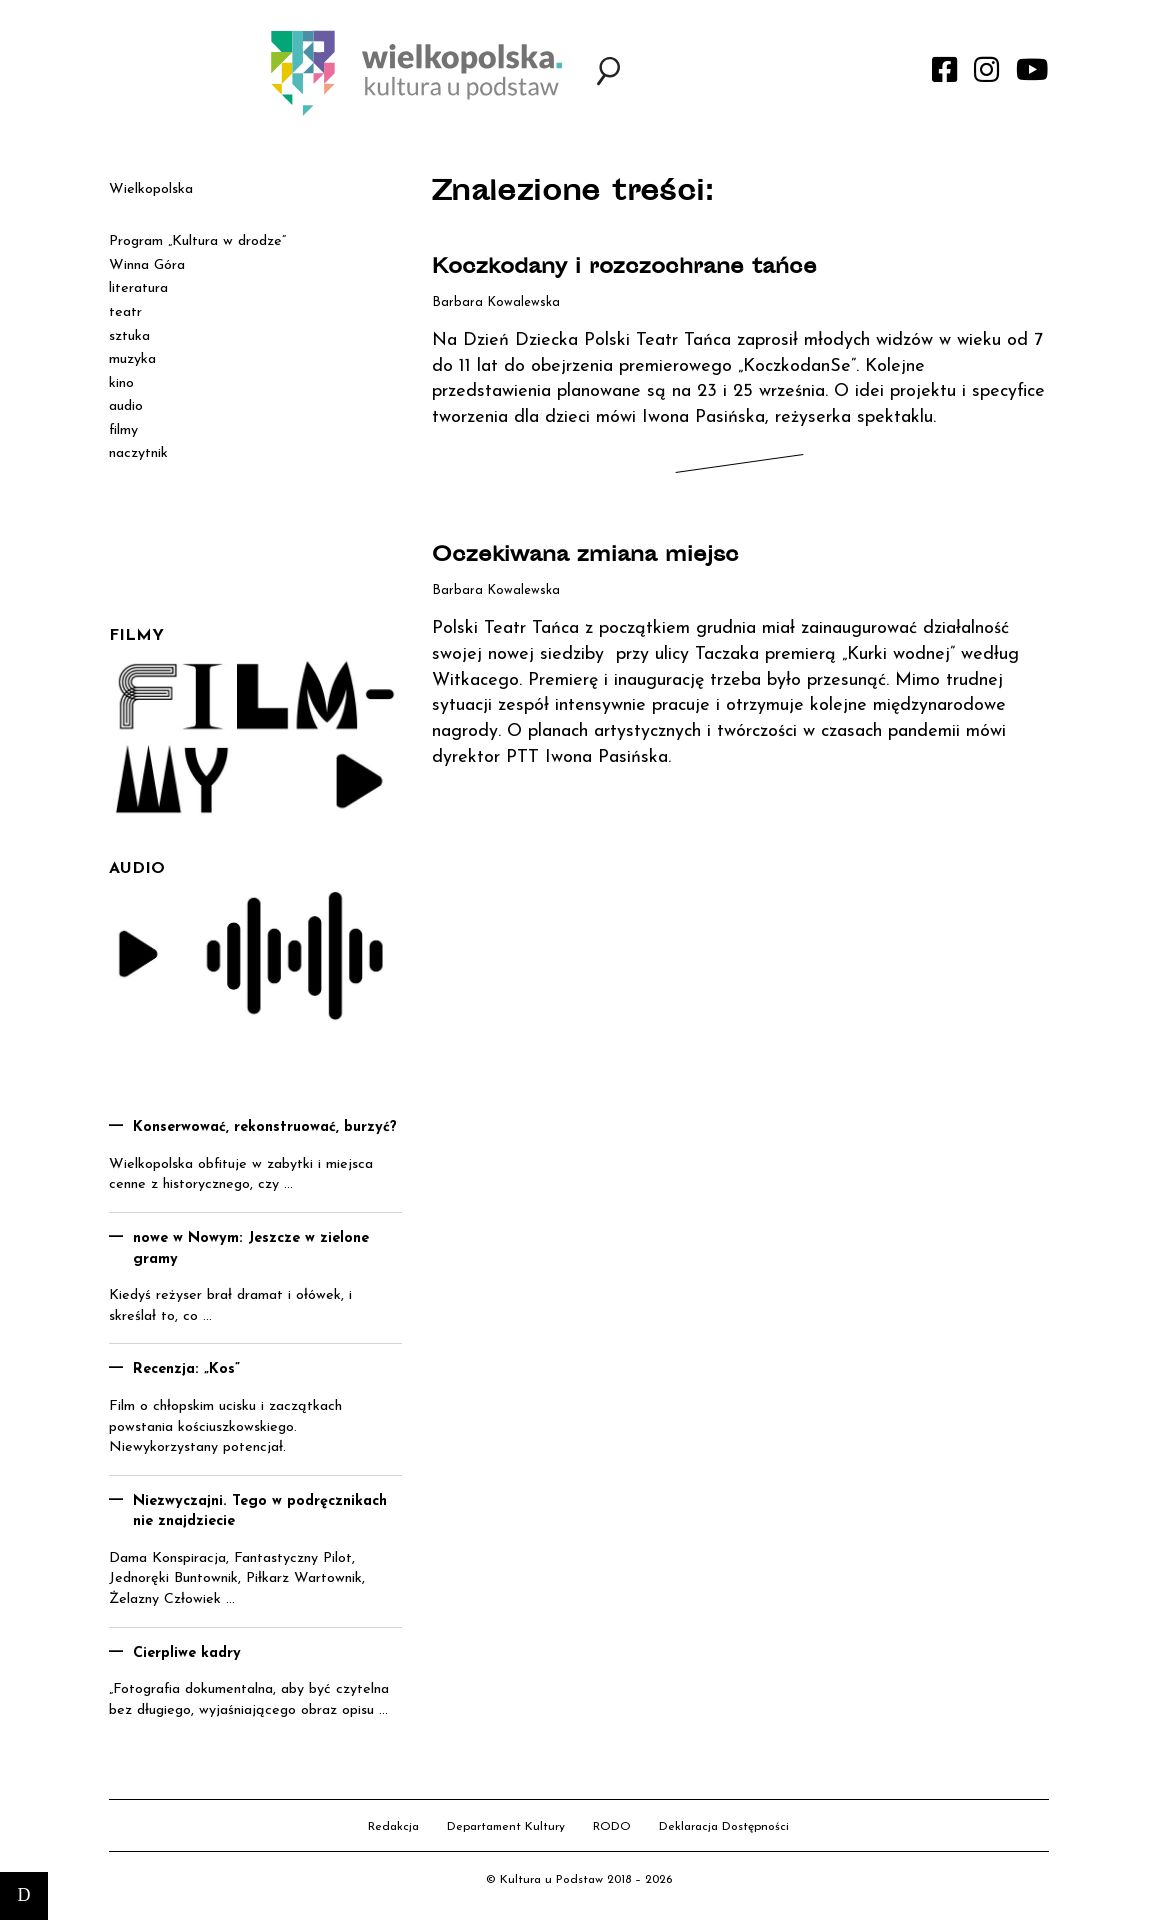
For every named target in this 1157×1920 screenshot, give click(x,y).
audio (126, 406)
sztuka (129, 336)
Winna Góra (147, 265)
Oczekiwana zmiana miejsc (585, 556)
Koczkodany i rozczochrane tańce (624, 268)
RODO (612, 1827)
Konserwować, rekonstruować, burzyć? (265, 1127)
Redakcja (393, 1827)
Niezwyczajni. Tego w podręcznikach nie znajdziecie (260, 1512)
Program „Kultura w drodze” (197, 241)
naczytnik (138, 453)
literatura (138, 288)
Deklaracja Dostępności (724, 1827)
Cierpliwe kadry (187, 1653)
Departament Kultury (506, 1827)
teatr (125, 312)
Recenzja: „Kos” (186, 1369)
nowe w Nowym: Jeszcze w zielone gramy (251, 1249)
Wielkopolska (151, 189)
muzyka (132, 359)
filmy (123, 430)
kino (121, 383)
